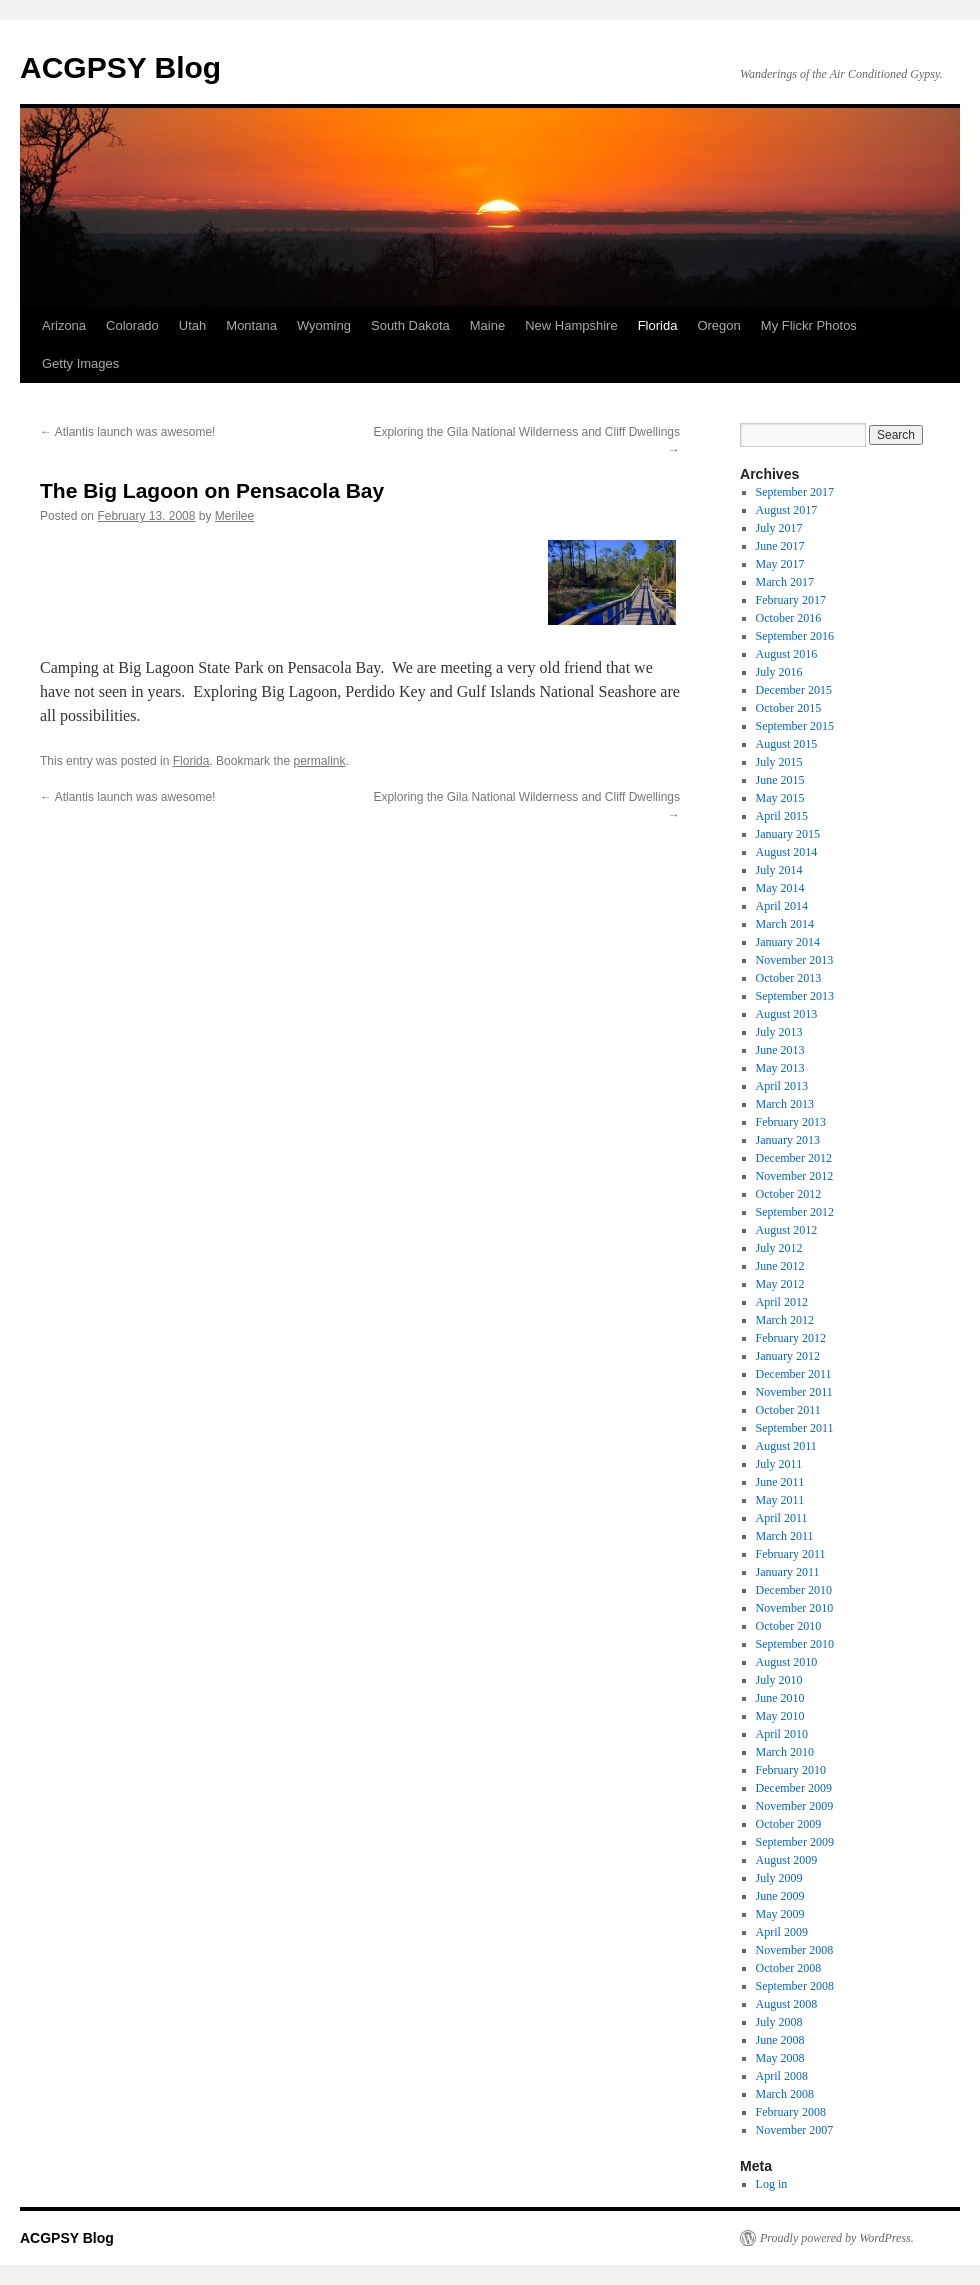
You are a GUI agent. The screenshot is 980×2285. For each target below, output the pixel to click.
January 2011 (788, 1572)
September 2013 (795, 996)
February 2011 (791, 1554)
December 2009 (794, 1788)
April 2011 (782, 1518)
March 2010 (785, 1752)
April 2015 (782, 816)
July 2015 (779, 762)
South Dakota (410, 325)
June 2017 (780, 546)
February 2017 (791, 600)
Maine (487, 325)
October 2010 (789, 1626)
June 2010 (780, 1698)
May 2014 (780, 888)
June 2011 (780, 1482)
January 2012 (788, 1356)
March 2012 (785, 1320)
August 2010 (787, 1662)
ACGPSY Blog (120, 67)
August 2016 (787, 654)
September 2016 (795, 636)
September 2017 (795, 492)
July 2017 (779, 528)
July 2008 (779, 2022)
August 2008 (787, 2004)
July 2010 (779, 1680)
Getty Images (80, 363)
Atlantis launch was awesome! (127, 432)
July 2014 (779, 870)
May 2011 (780, 1500)
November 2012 (795, 1176)
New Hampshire (571, 325)
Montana (251, 325)
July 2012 (779, 1248)
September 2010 (795, 1644)
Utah (192, 325)
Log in (772, 2184)
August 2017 (787, 510)
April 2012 (782, 1302)
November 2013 (795, 960)
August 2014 (787, 852)
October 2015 (789, 708)
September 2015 (795, 726)
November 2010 (795, 1608)
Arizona (64, 325)
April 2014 (782, 906)
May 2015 (780, 798)
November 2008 (795, 1950)
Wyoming (324, 325)
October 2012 (789, 1194)
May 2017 (780, 564)
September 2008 (795, 1986)
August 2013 (787, 1014)
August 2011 (786, 1446)
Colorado (132, 325)
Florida (658, 325)
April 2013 (782, 1086)
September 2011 (795, 1428)
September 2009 (795, 1842)
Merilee (234, 516)
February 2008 (791, 2112)
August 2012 (787, 1230)
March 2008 (785, 2094)
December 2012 (794, 1158)
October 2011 (788, 1410)
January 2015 (788, 834)
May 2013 (780, 1068)
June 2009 (780, 1896)
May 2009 (780, 1914)
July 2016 (779, 672)
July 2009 (779, 1878)
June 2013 (780, 1050)
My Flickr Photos (809, 325)
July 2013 (779, 1032)
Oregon (718, 325)
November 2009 (795, 1806)
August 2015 (787, 744)
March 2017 (785, 582)
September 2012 (795, 1212)
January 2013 (788, 1140)
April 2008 (782, 2076)
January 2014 (788, 942)
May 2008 (780, 2058)
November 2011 (794, 1392)
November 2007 (795, 2130)
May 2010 (780, 1716)
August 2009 (787, 1860)
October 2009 (789, 1824)
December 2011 (794, 1374)
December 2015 (794, 690)
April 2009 (782, 1932)
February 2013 (791, 1122)
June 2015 (780, 780)
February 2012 (791, 1338)
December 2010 (794, 1590)
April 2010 (782, 1734)
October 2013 (789, 978)
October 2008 (789, 1968)
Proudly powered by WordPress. (837, 2238)
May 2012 (780, 1284)
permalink (319, 761)
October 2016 (789, 618)
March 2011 (785, 1536)
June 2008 (780, 2040)
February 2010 (791, 1770)
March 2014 (785, 924)
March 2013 (785, 1104)
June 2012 (780, 1266)
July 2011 (779, 1464)
